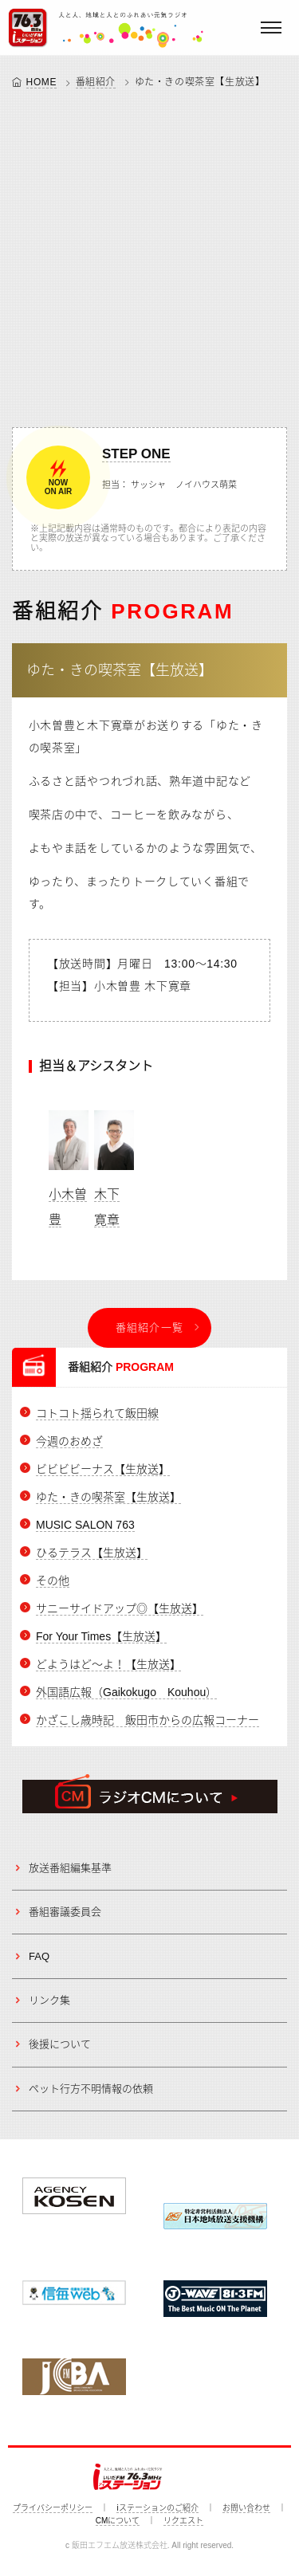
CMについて (118, 2520)
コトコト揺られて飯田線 (97, 1413)
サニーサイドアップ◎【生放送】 (119, 1608)
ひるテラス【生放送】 (92, 1552)
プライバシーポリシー (52, 2507)
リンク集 (49, 2000)
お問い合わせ (246, 2507)
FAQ (39, 1956)
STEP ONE (136, 453)
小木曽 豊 (69, 1162)
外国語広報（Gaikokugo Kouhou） (126, 1692)
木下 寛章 (114, 1162)
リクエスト (183, 2520)
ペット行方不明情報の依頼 (91, 2089)
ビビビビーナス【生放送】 (103, 1469)
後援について (60, 2044)
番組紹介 (96, 82)
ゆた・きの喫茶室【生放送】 (119, 670)
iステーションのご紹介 (157, 2507)
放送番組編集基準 (70, 1868)
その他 (52, 1580)
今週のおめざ (69, 1441)
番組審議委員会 (65, 1912)
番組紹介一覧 (150, 1327)
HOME (41, 82)
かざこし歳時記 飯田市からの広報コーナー (147, 1720)
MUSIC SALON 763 (85, 1524)
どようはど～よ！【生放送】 (108, 1664)
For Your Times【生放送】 (101, 1636)
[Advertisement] (149, 254)
